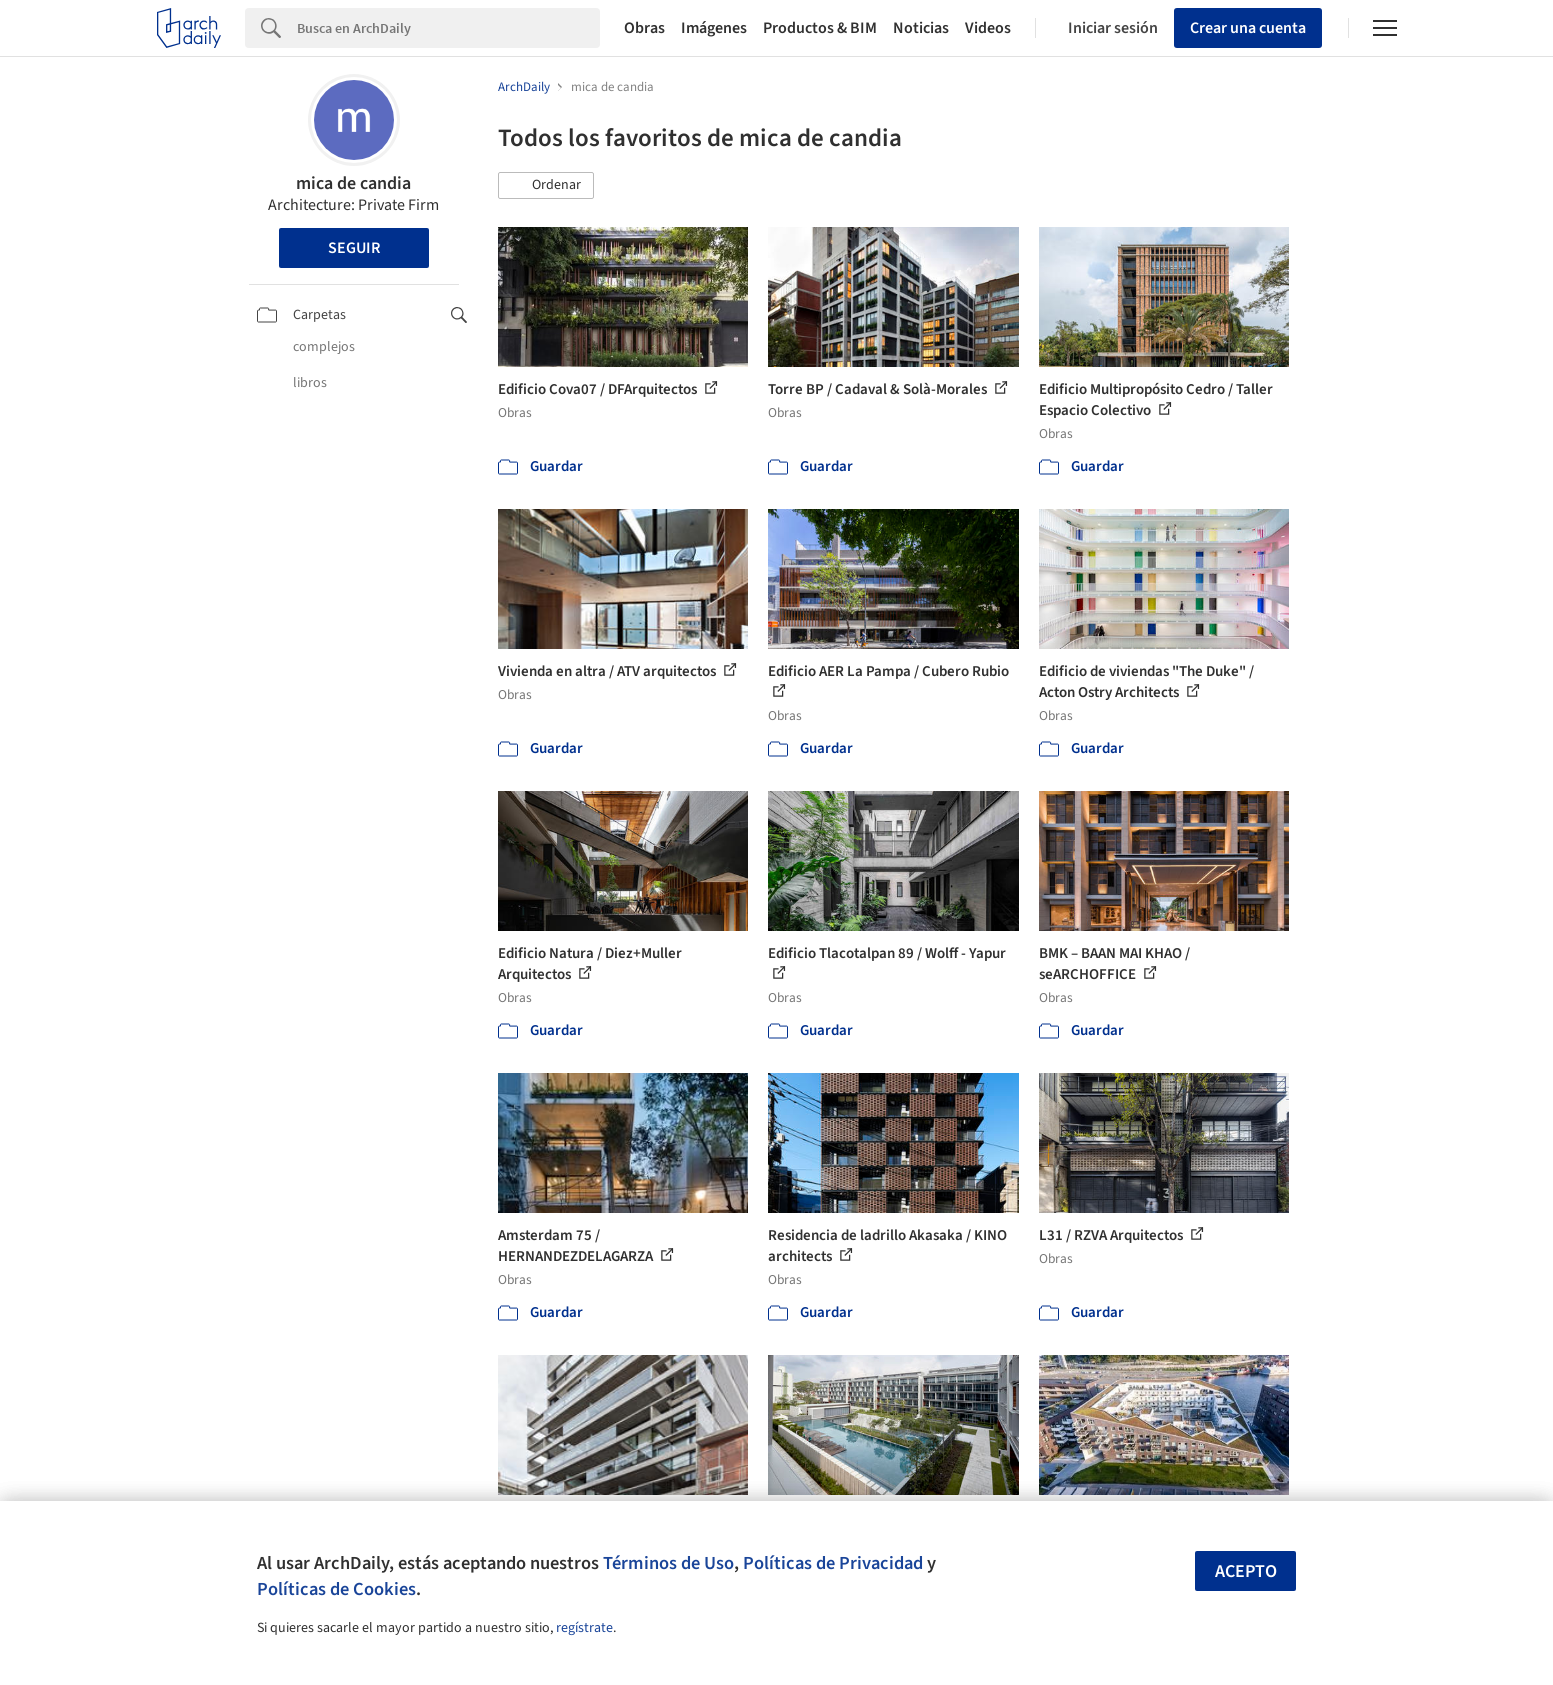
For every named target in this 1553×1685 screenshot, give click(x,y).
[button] (546, 186)
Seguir (354, 248)
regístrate (584, 1628)
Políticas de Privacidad (833, 1563)
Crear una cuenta (1248, 28)
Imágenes (714, 28)
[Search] (448, 28)
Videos (988, 28)
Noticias (921, 28)
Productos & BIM (820, 28)
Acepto (1246, 1571)
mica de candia (353, 183)
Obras (644, 28)
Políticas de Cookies (336, 1589)
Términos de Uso (668, 1563)
